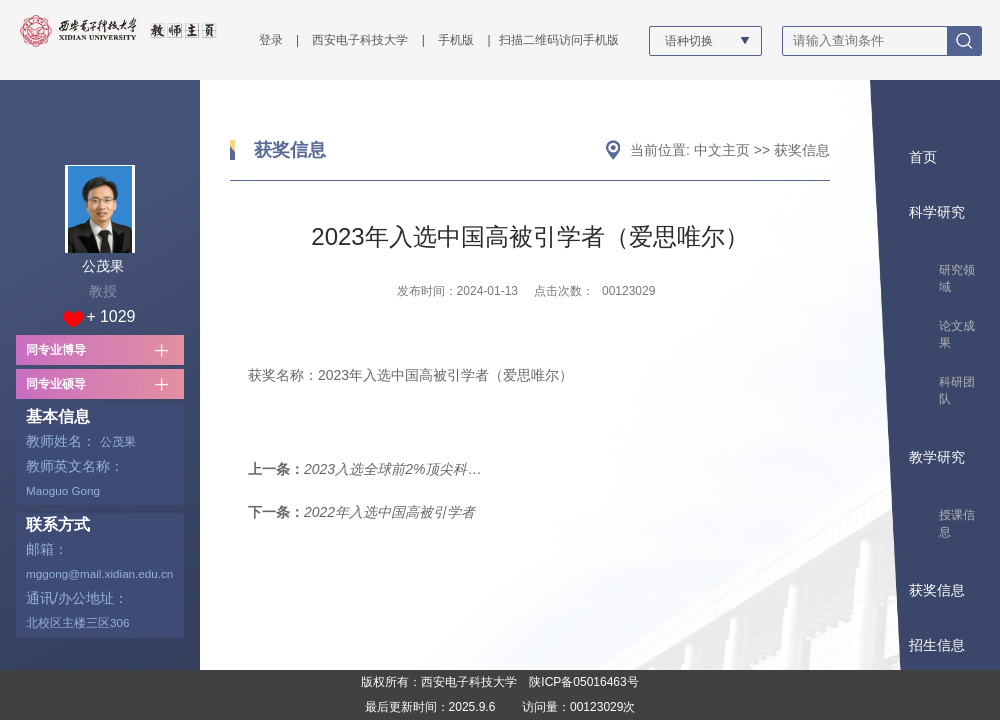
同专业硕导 (56, 384)
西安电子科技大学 (360, 40)
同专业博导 (56, 350)
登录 (271, 40)
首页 (923, 157)
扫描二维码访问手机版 (559, 40)
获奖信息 (290, 150)
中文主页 (722, 150)
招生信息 (937, 645)
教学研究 (937, 457)
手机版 (456, 40)
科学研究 (937, 212)
